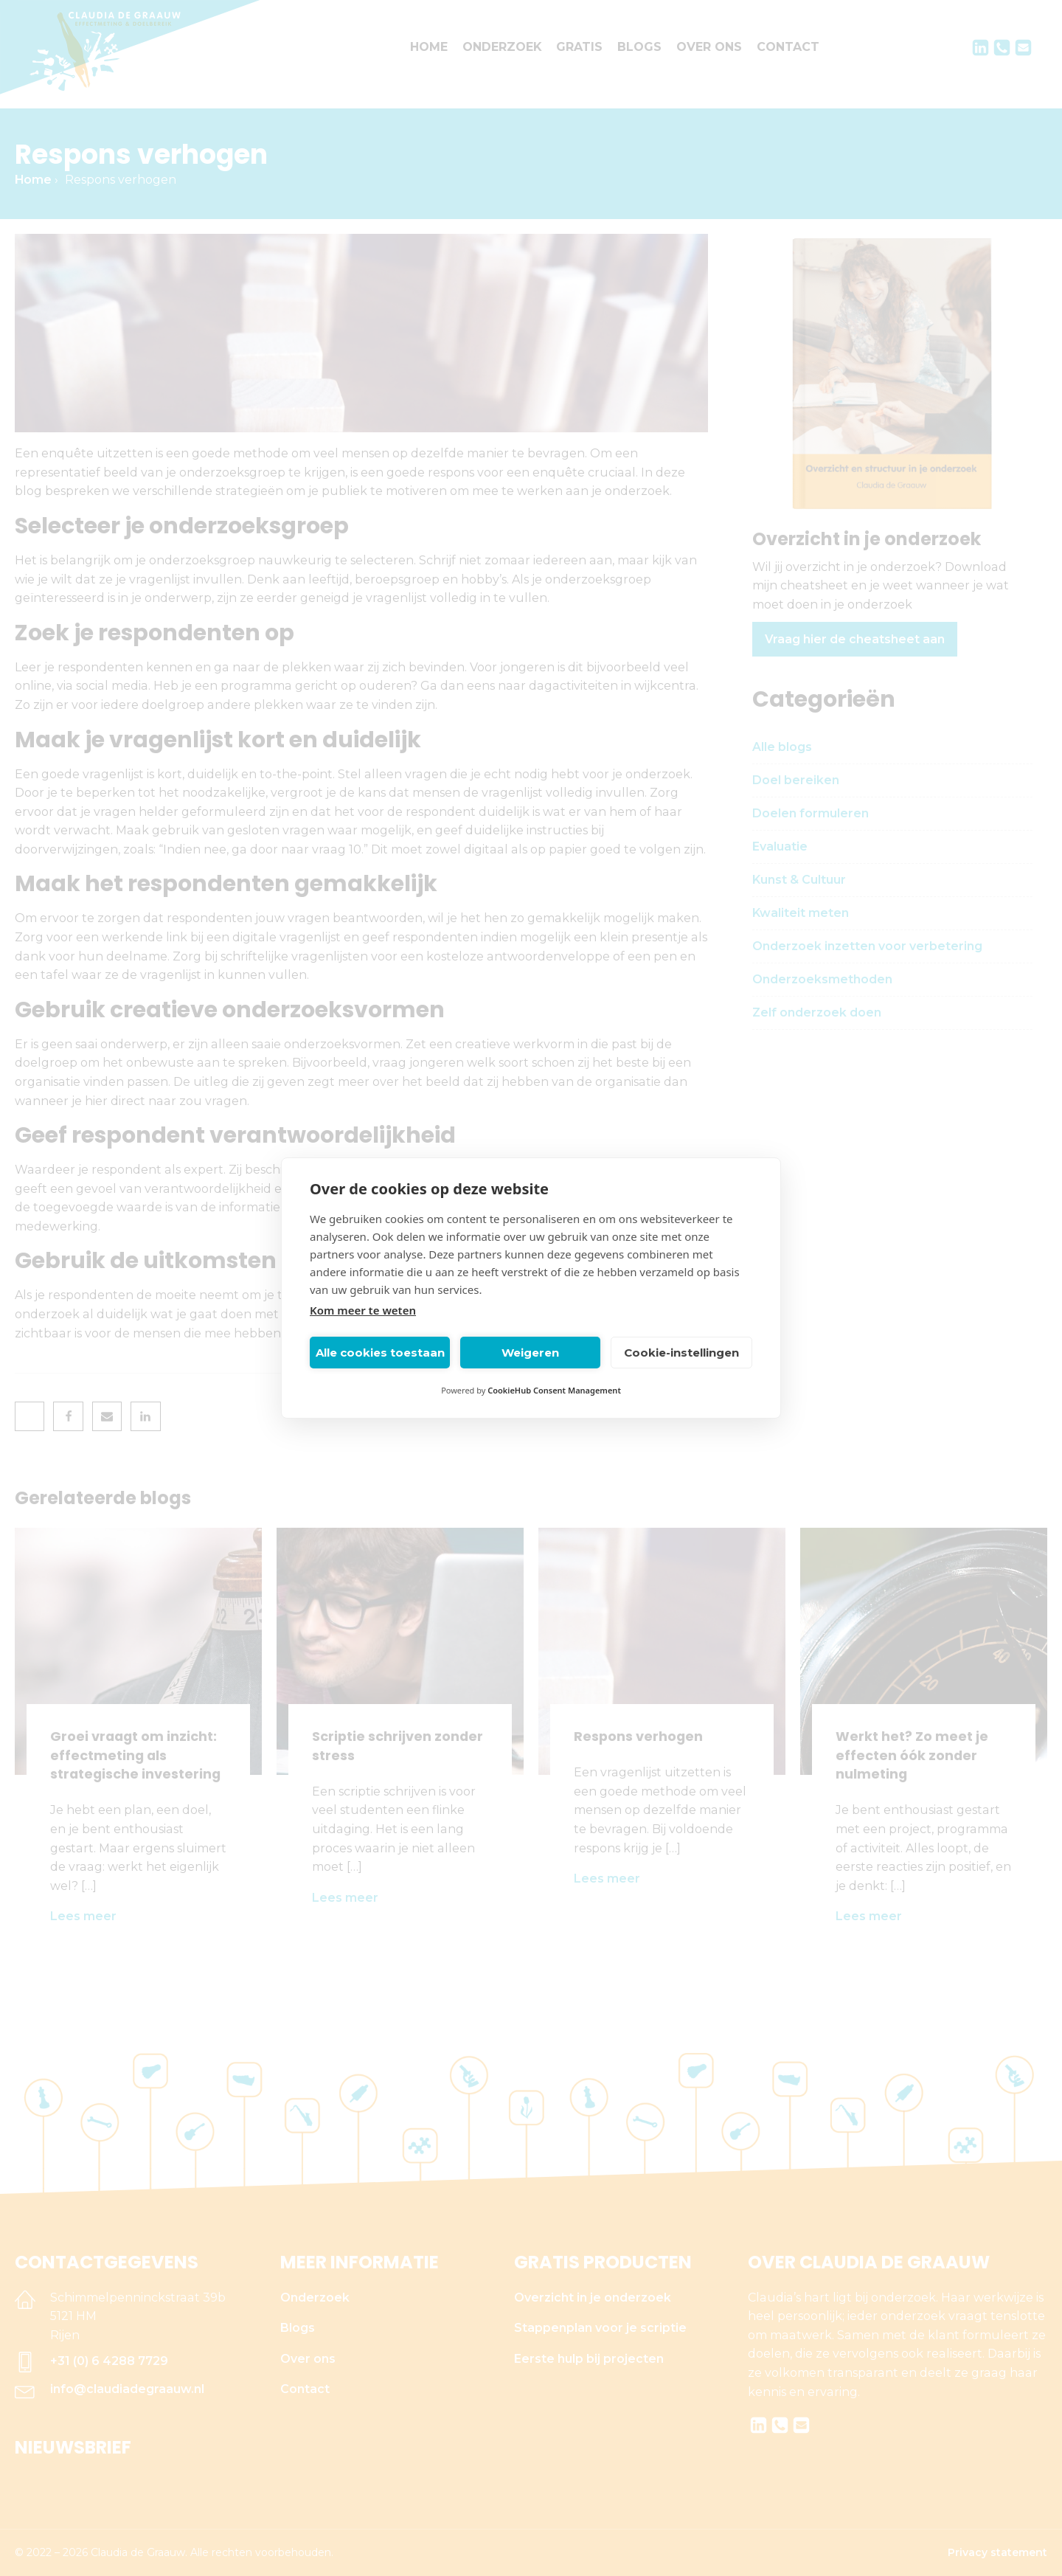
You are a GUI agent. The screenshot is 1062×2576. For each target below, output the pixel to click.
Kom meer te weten (363, 1310)
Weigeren (530, 1353)
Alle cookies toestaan (380, 1353)
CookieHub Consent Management (554, 1390)
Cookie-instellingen (681, 1353)
